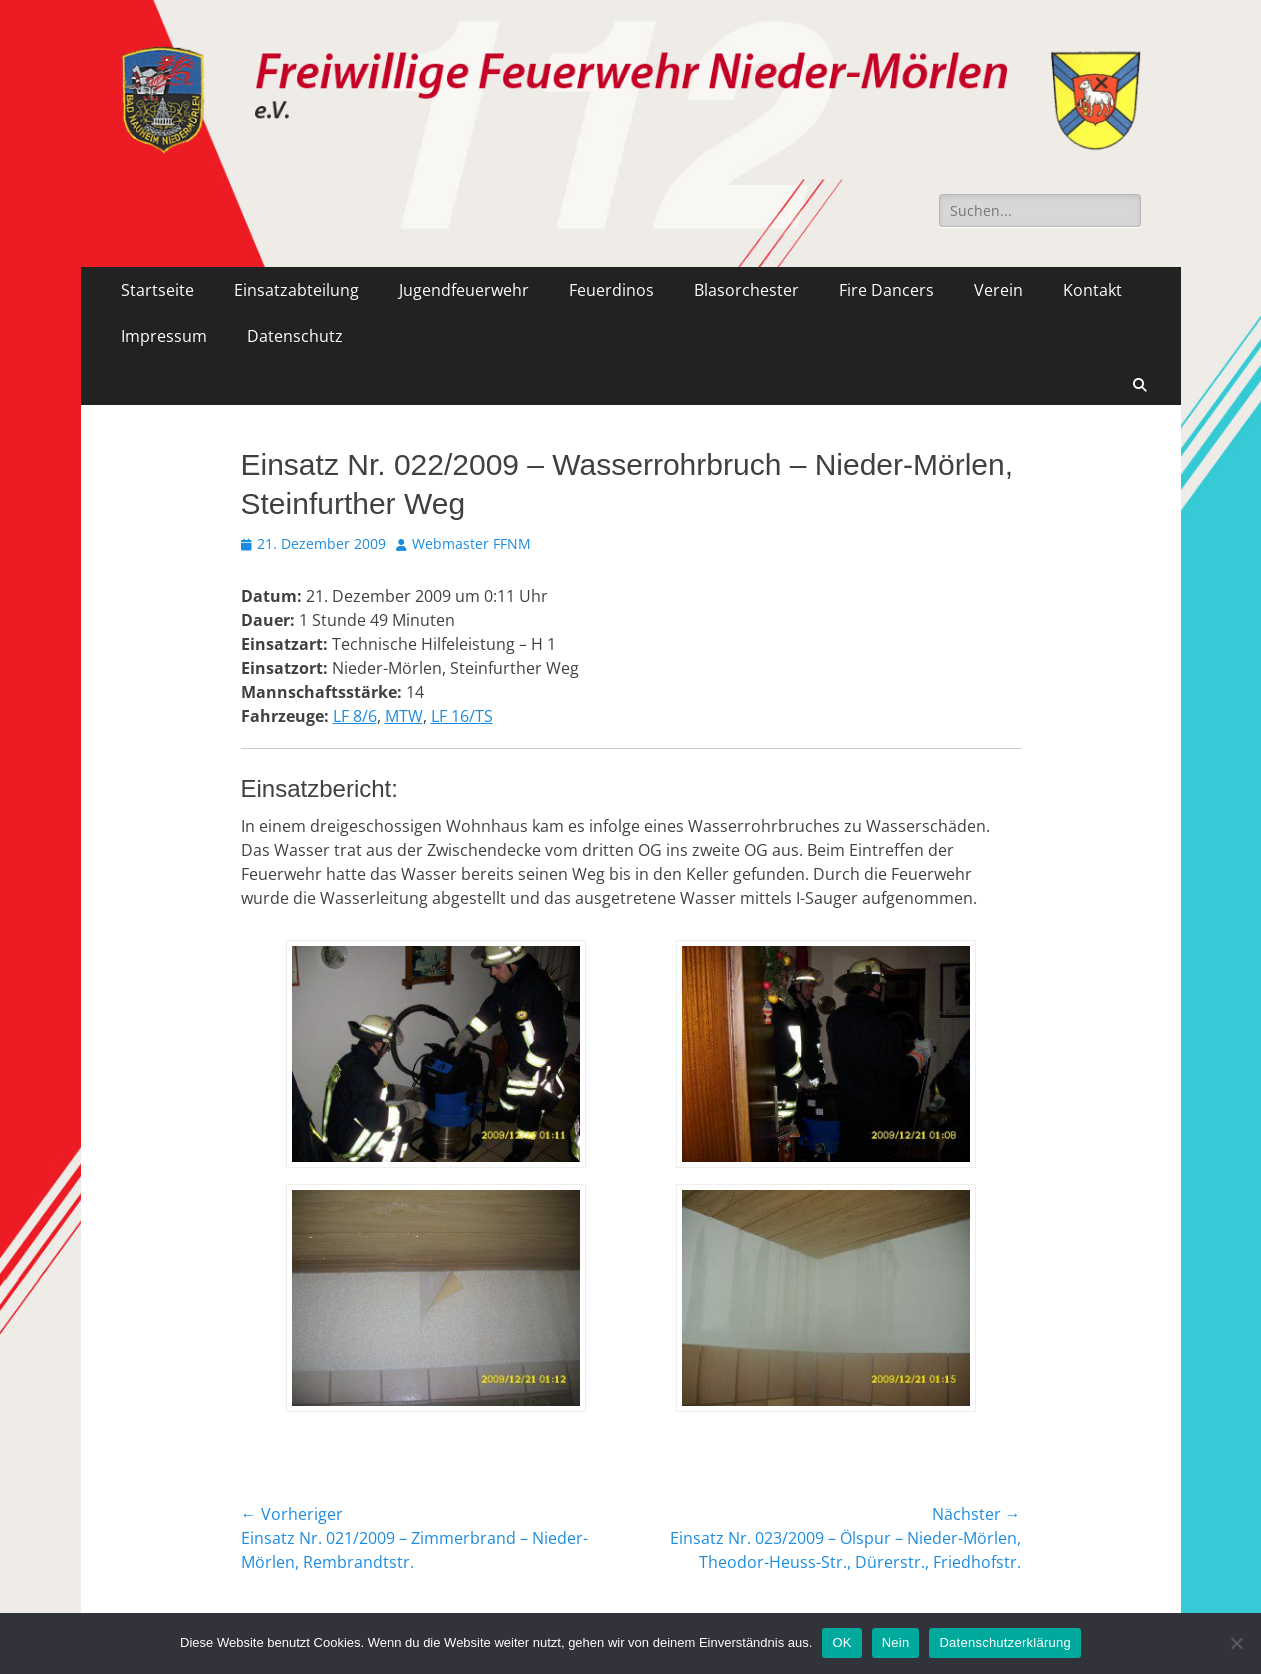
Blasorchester (746, 290)
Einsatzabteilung (296, 290)
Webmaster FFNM (471, 543)
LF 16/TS (462, 716)
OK (841, 1642)
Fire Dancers (886, 290)
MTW (404, 716)
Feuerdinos (611, 290)
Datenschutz (295, 336)
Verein (998, 290)
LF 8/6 (355, 716)
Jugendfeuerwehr (464, 290)
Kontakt (1092, 290)
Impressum (164, 336)
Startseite (157, 290)
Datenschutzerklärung (1004, 1642)
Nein (896, 1642)
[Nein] (1236, 1643)
